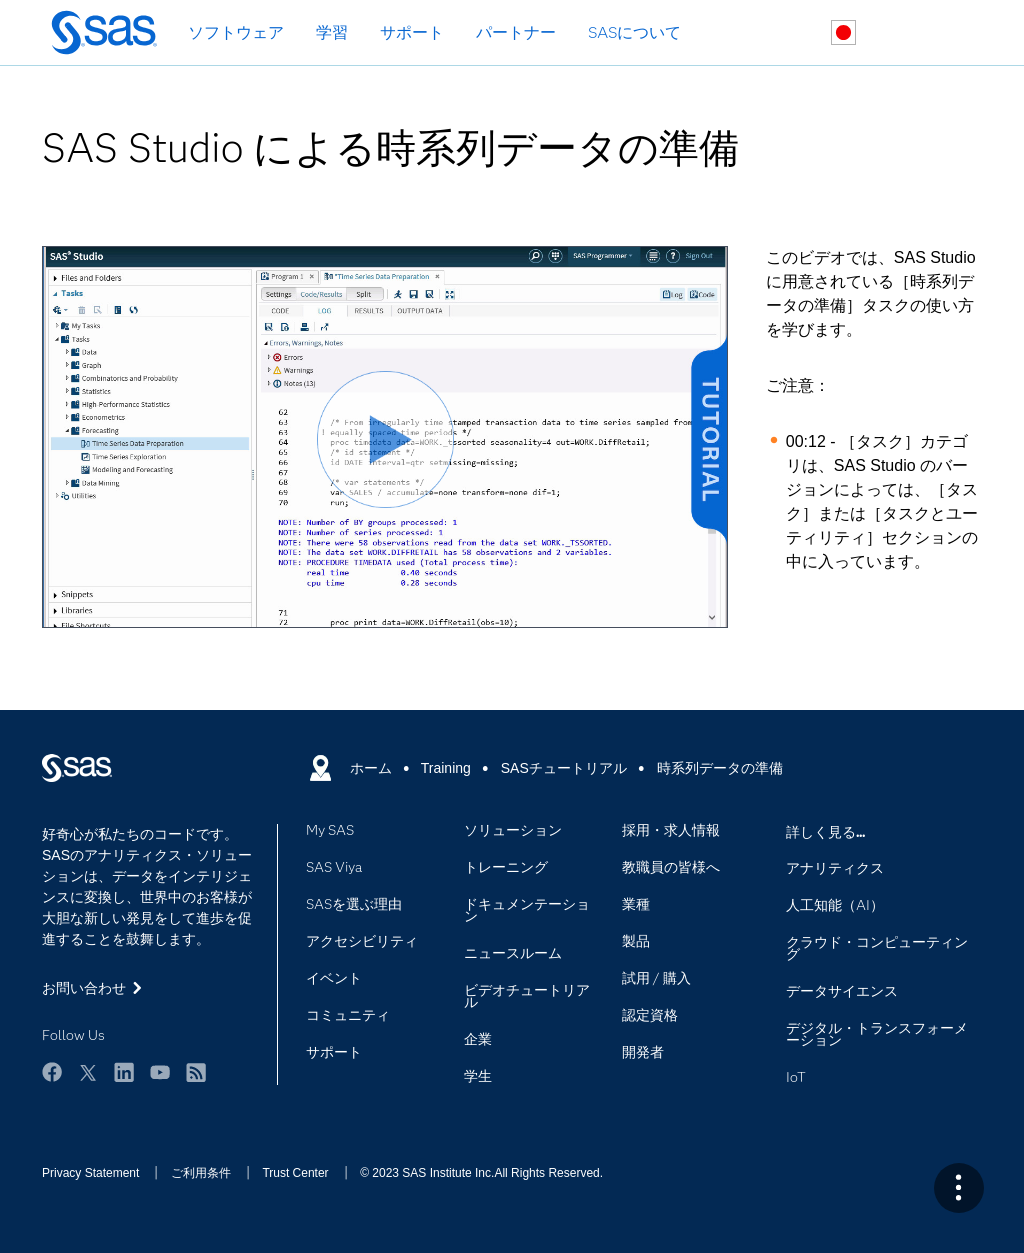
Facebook (52, 1072)
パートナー (516, 32)
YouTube (160, 1072)
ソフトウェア (236, 32)
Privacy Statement (90, 1173)
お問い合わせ (890, 33)
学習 (332, 32)
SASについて (634, 32)
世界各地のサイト (843, 32)
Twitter (88, 1072)
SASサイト (937, 33)
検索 (796, 33)
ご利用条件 (201, 1173)
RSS (196, 1072)
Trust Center (295, 1173)
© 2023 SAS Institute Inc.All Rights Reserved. (481, 1173)
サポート (412, 32)
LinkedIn (124, 1072)
